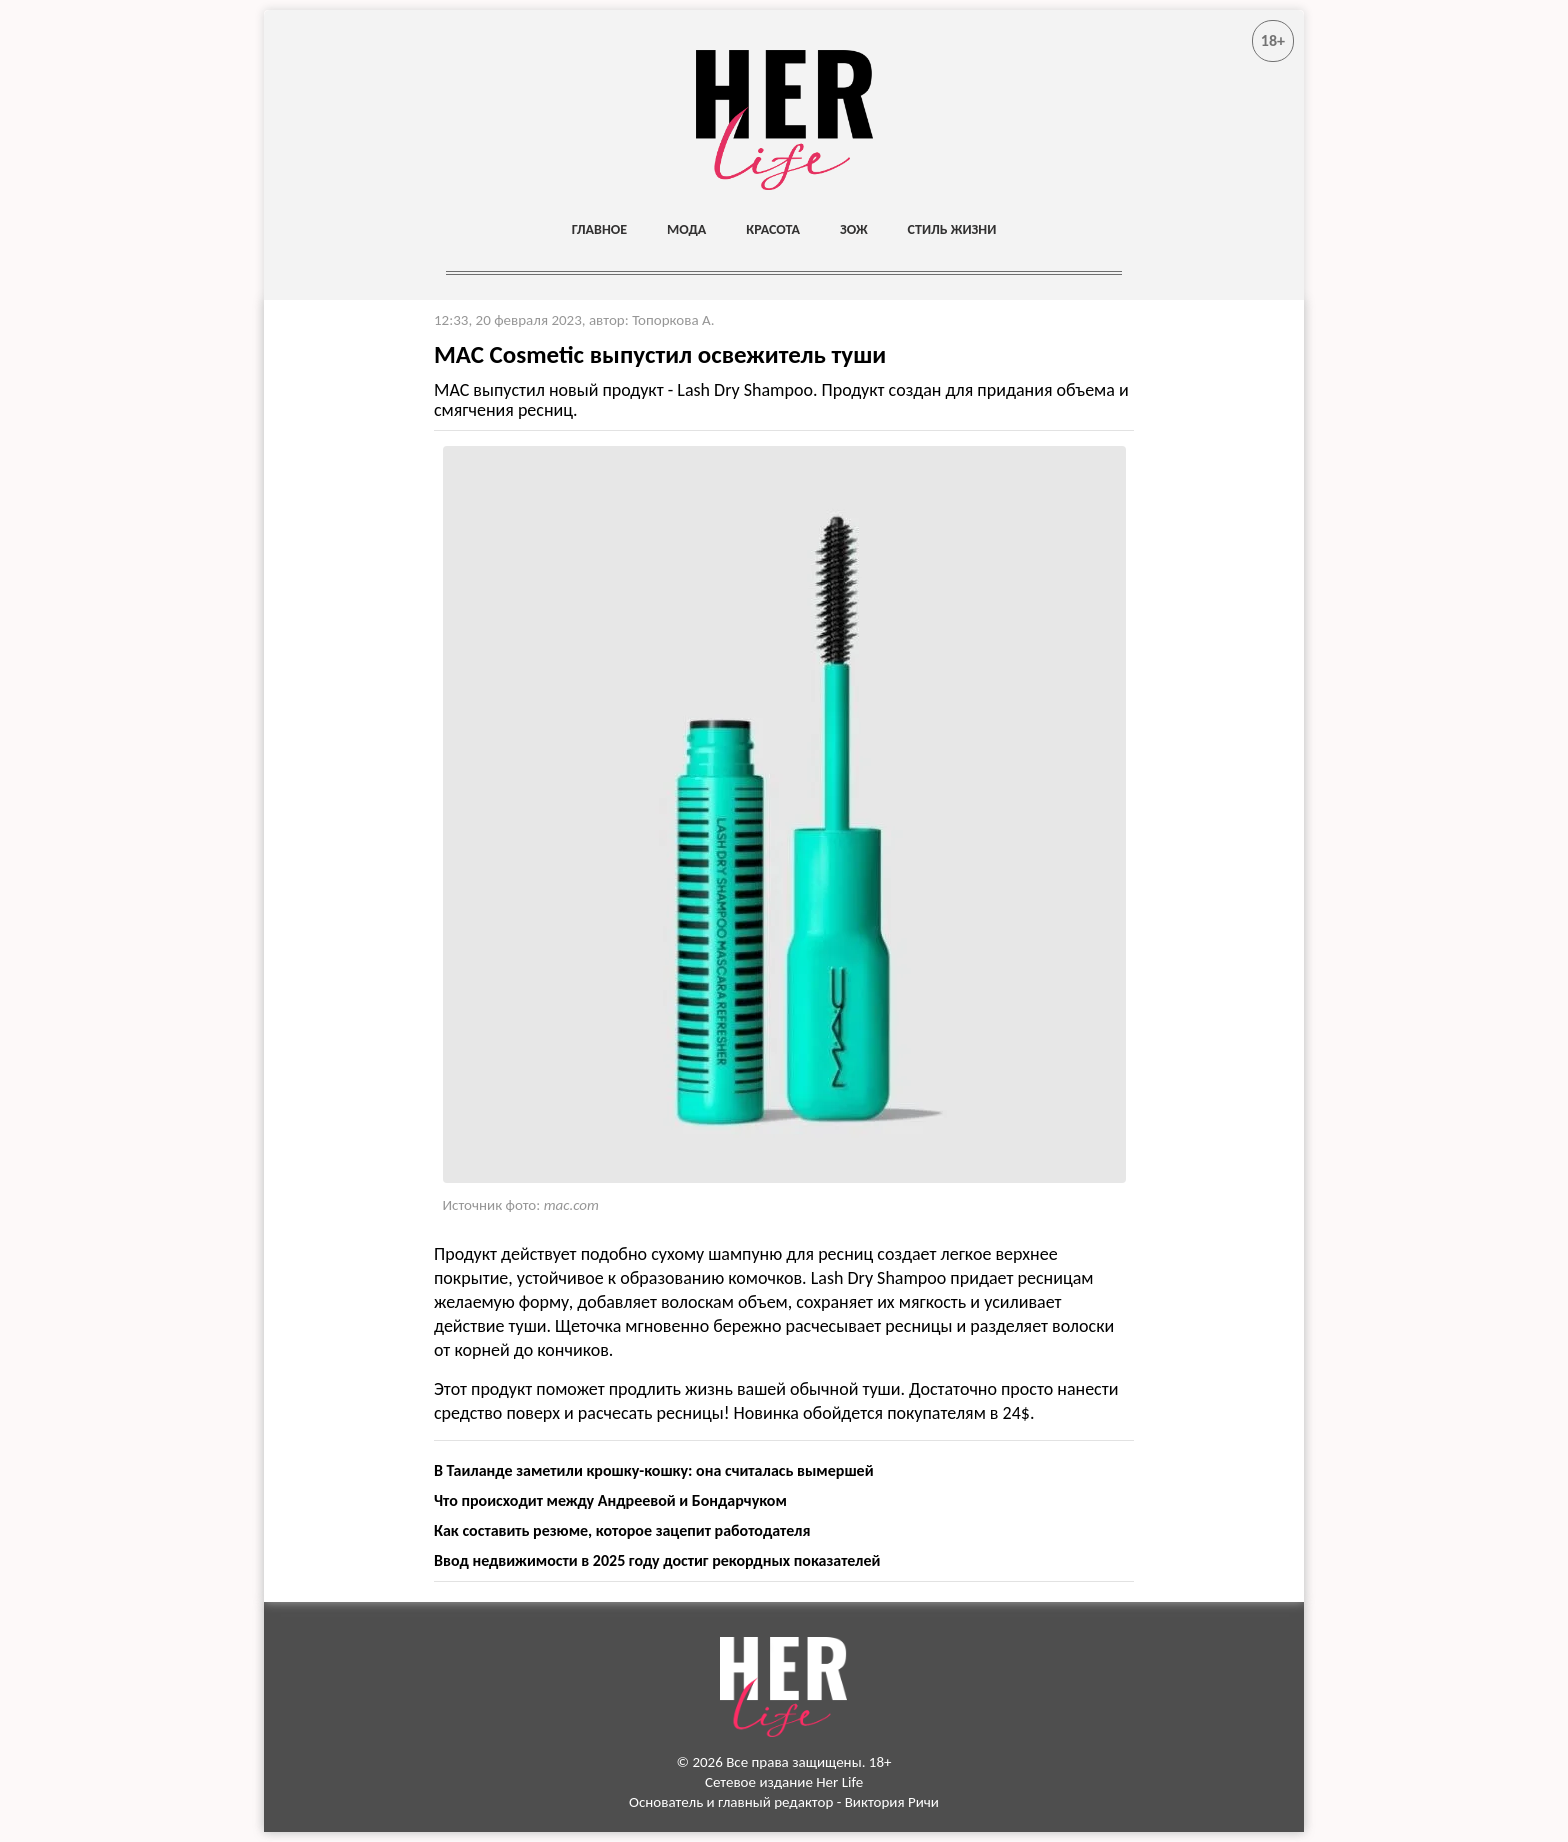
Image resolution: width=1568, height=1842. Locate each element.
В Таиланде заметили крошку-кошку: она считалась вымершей (654, 1470)
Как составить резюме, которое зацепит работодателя (622, 1530)
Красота (773, 229)
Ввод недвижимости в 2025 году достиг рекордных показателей (657, 1560)
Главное (599, 229)
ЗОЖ (854, 229)
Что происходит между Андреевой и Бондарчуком (610, 1500)
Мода (686, 229)
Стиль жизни (952, 229)
